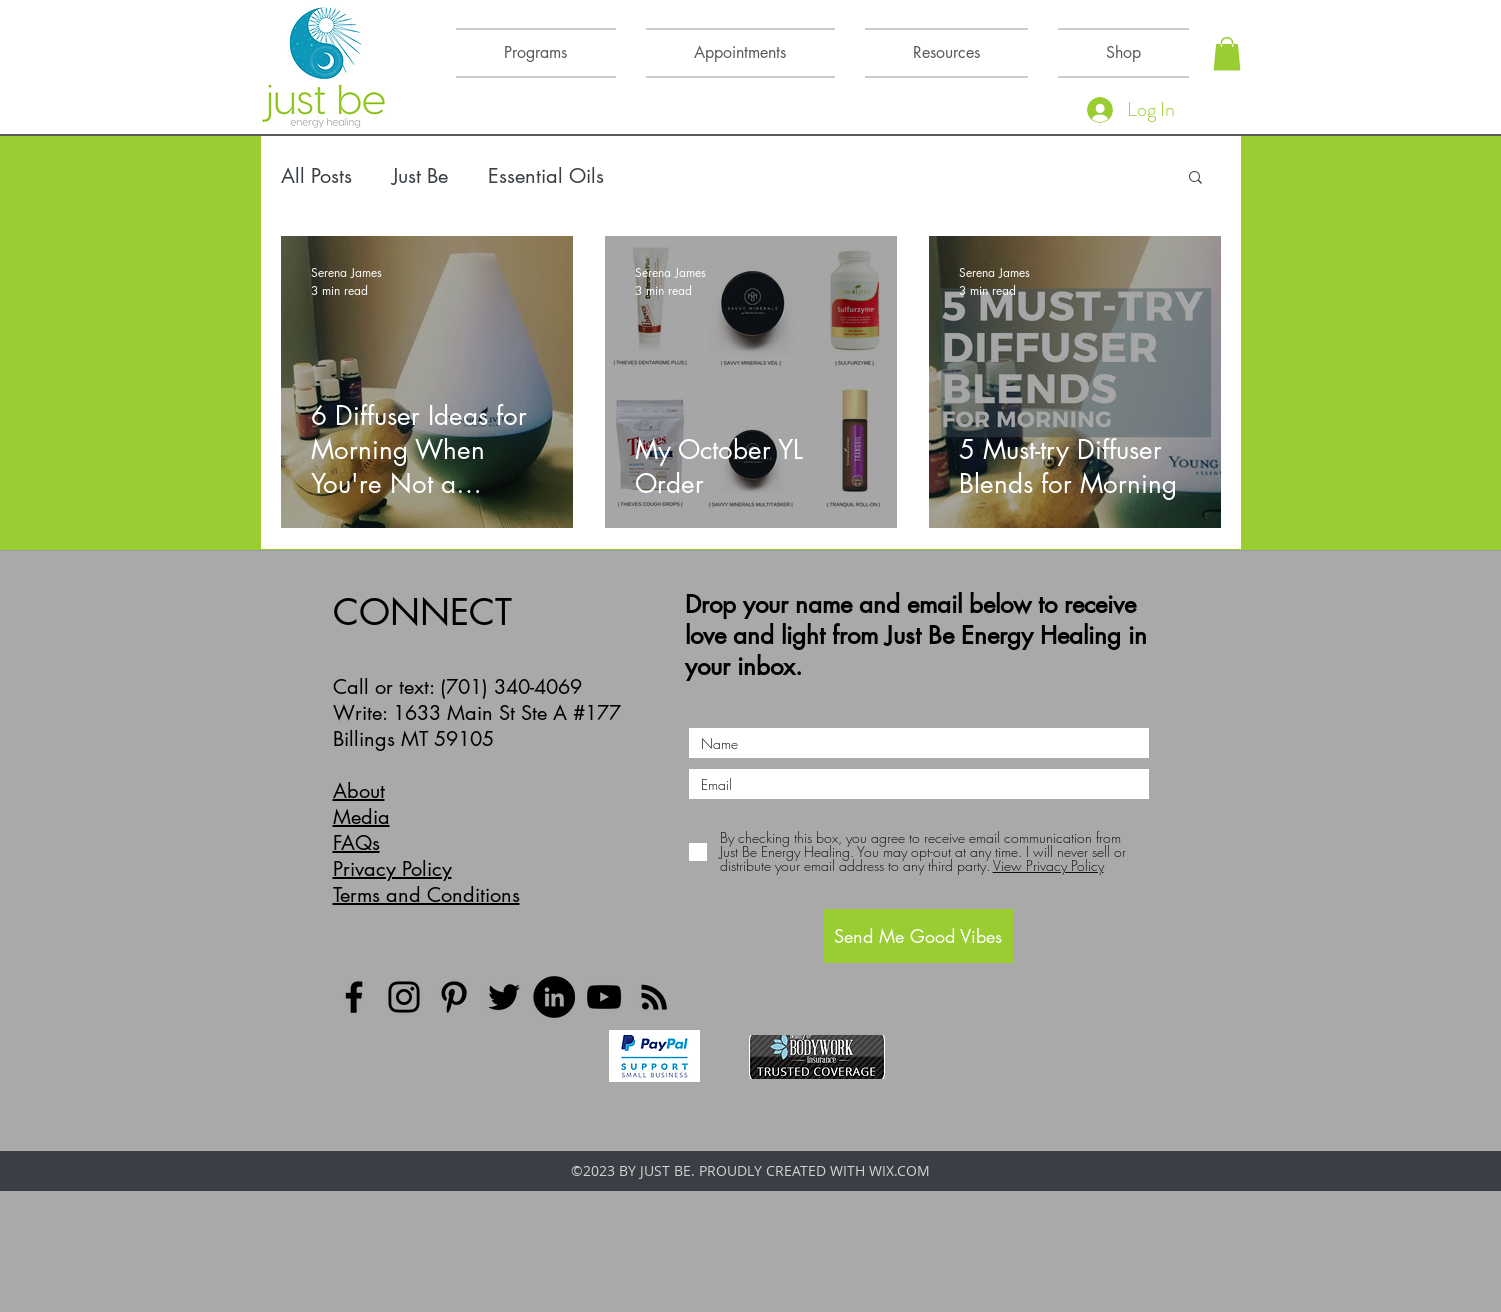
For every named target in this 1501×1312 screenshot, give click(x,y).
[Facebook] (354, 997)
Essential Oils (546, 176)
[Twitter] (504, 997)
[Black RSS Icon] (654, 997)
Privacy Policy (392, 869)
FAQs (356, 843)
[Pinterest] (454, 997)
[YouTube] (604, 997)
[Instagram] (404, 997)
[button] (1227, 53)
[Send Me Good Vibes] (918, 936)
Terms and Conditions (426, 895)
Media (361, 817)
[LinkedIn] (554, 997)
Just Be (420, 176)
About (359, 791)
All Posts (316, 176)
